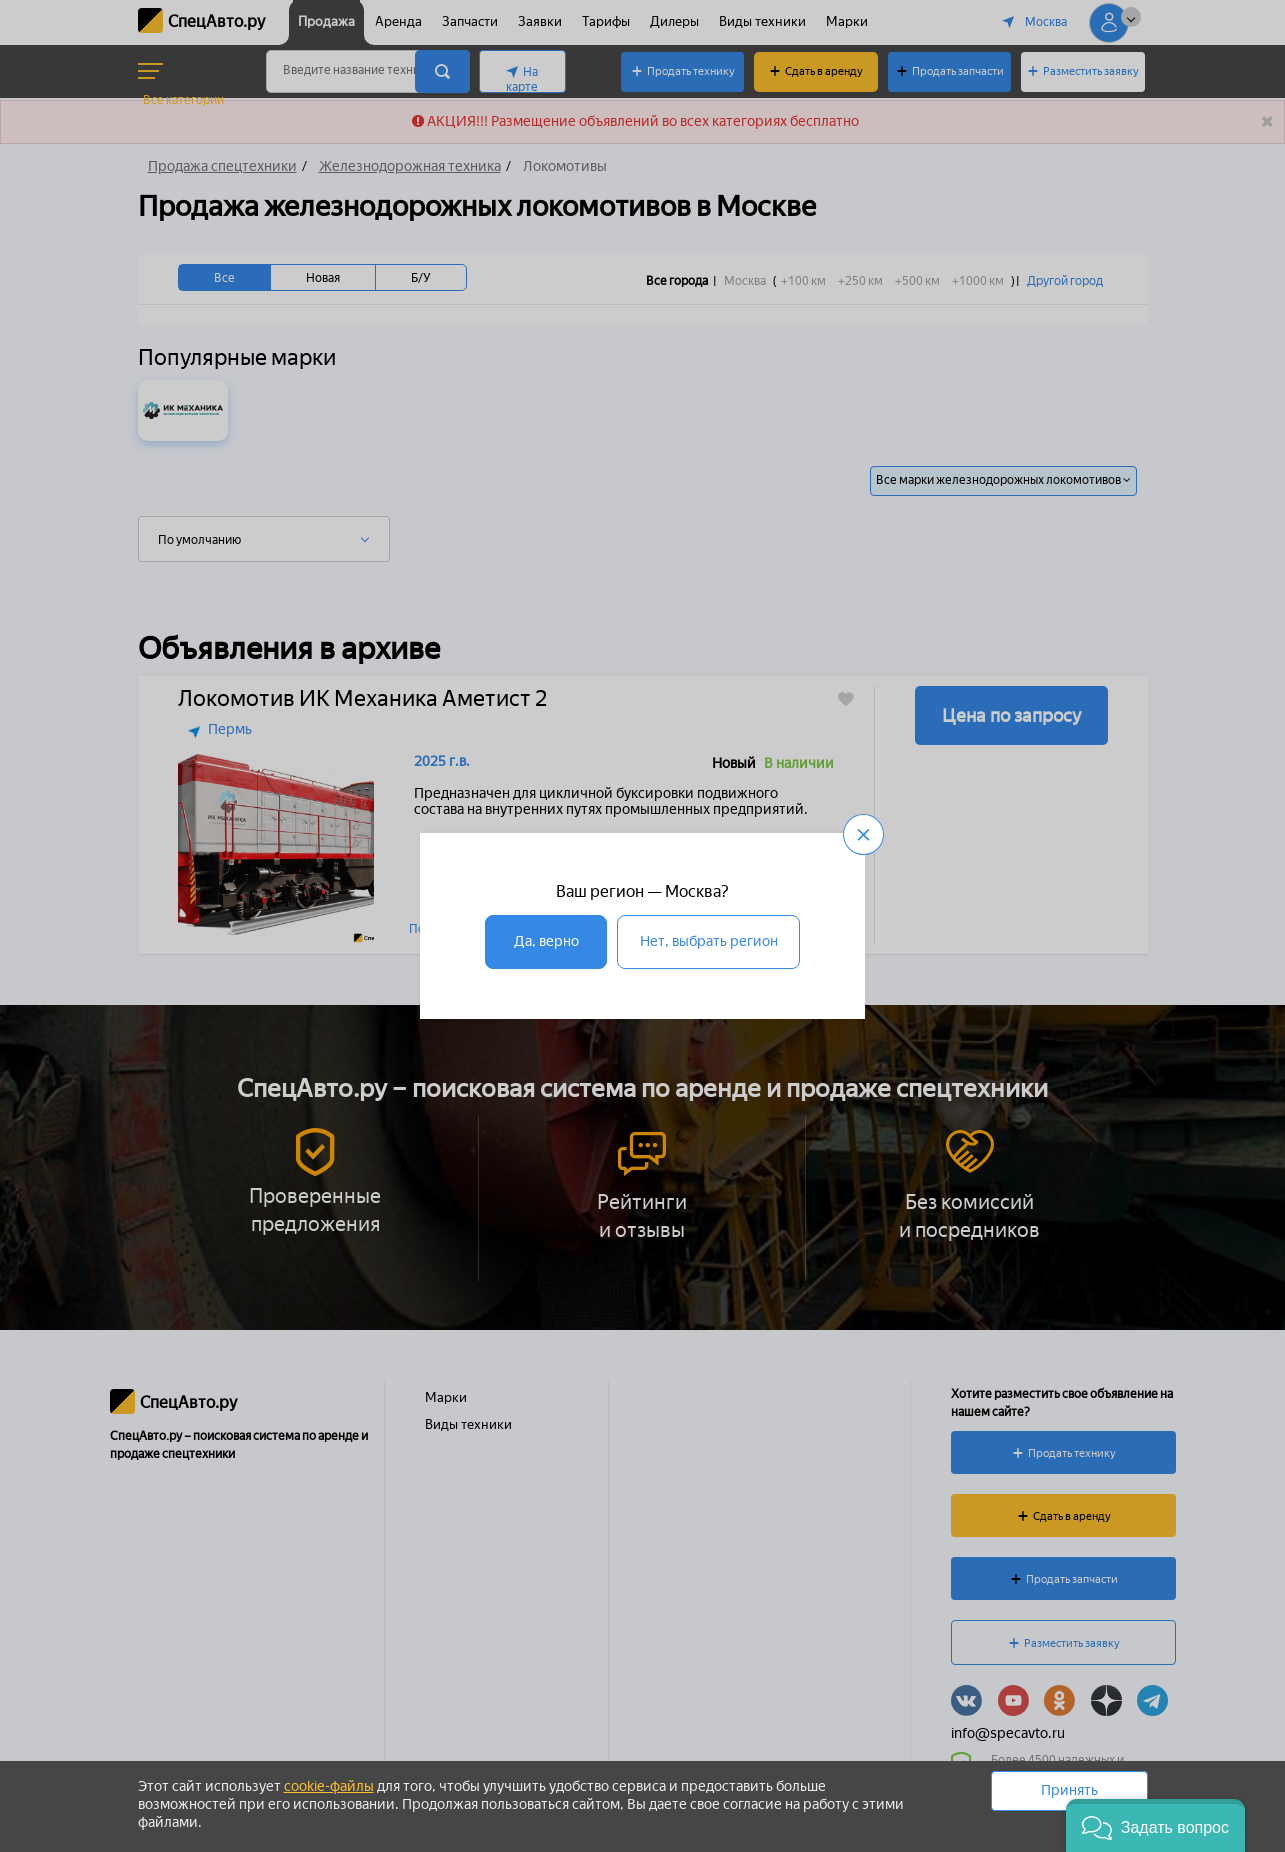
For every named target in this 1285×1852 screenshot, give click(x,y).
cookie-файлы (329, 1786)
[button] (1155, 1825)
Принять (1069, 1790)
